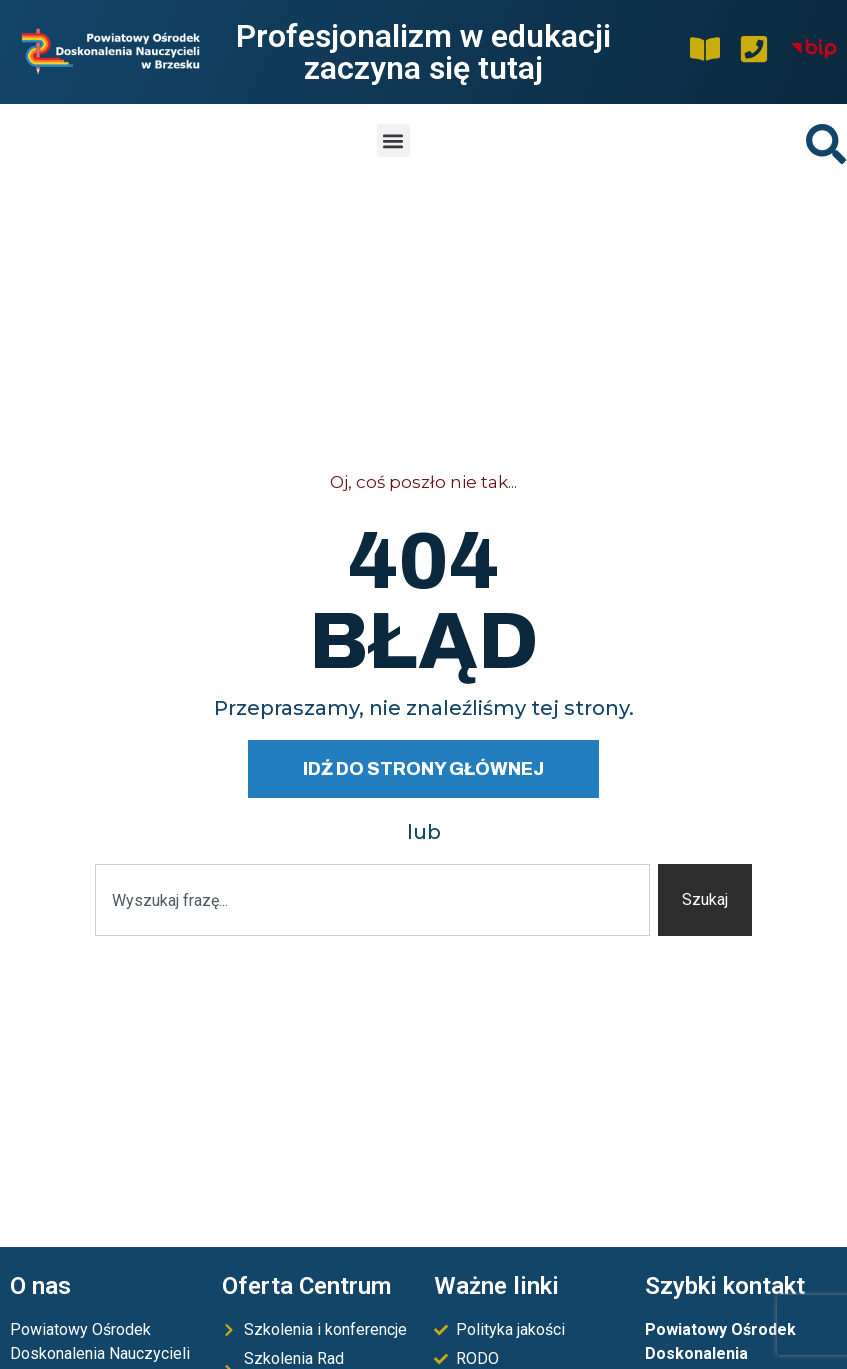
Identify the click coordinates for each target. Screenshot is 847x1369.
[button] (393, 140)
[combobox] (373, 900)
